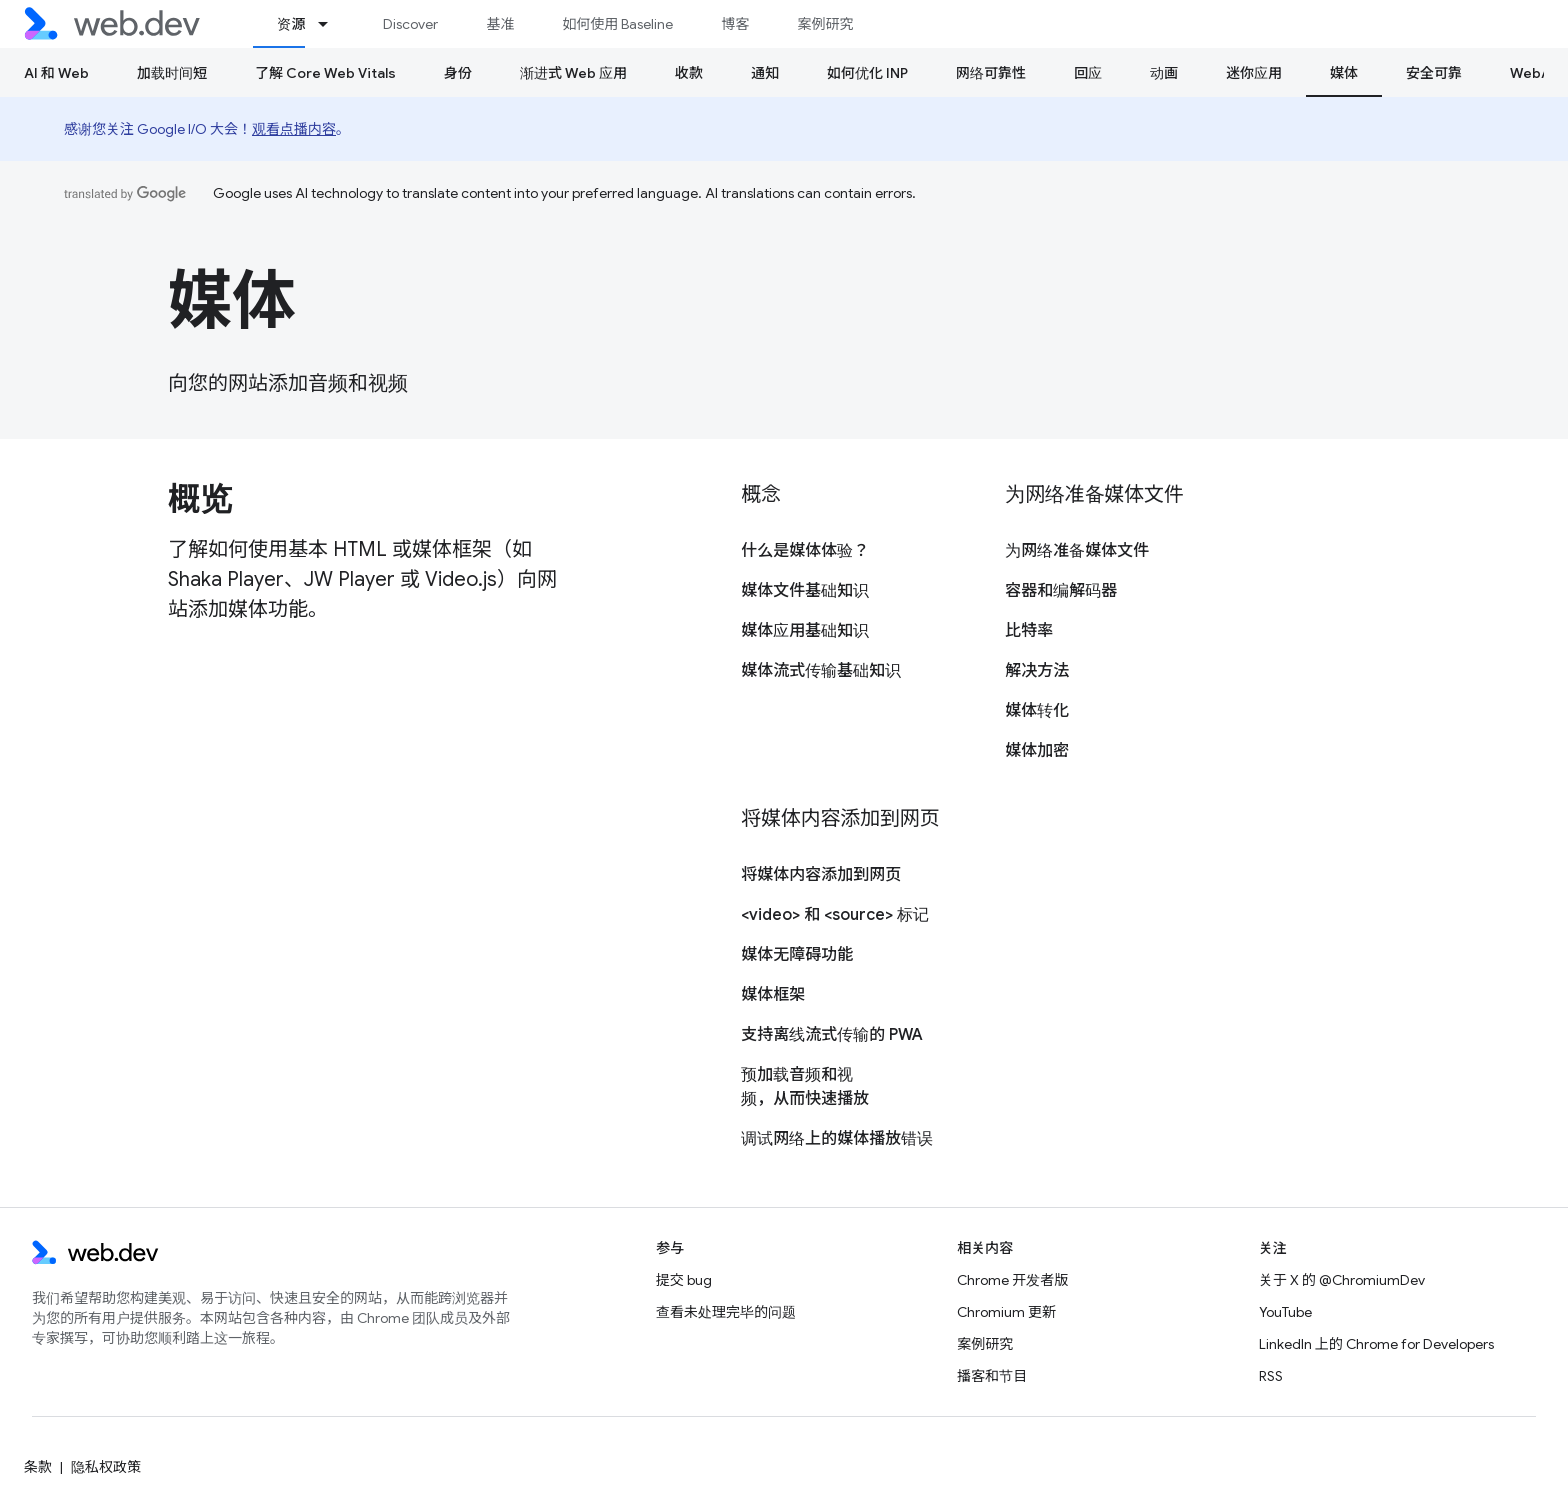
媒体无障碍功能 (797, 955)
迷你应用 (1254, 73)
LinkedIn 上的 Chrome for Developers (1376, 1344)
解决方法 (1037, 671)
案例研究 (825, 24)
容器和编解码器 (1061, 591)
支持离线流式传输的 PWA (832, 1035)
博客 (735, 24)
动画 (1164, 73)
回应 (1088, 73)
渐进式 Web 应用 (573, 73)
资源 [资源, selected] (291, 24)
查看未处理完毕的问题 (726, 1312)
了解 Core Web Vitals (325, 73)
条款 (38, 1467)
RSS (1271, 1376)
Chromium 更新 (1006, 1312)
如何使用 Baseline (617, 24)
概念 (761, 494)
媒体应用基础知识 (805, 631)
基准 (500, 24)
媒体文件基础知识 (805, 591)
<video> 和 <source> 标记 (835, 915)
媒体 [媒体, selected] (1344, 73)
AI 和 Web (56, 73)
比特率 (1029, 631)
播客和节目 (992, 1376)
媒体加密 (1037, 751)
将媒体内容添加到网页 (840, 818)
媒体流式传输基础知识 (821, 671)
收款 (689, 73)
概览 (199, 499)
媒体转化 (1037, 711)
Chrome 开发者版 (1012, 1280)
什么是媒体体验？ (805, 551)
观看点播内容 (294, 129)
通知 (765, 73)
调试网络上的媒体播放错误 (837, 1139)
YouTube (1285, 1312)
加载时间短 (172, 73)
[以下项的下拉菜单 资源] (332, 24)
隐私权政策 (106, 1467)
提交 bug (684, 1280)
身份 (458, 73)
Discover (410, 24)
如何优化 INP (867, 73)
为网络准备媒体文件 (1094, 494)
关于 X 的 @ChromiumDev (1342, 1280)
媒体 (232, 301)
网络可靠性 (991, 73)
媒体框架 (773, 995)
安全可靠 (1434, 73)
